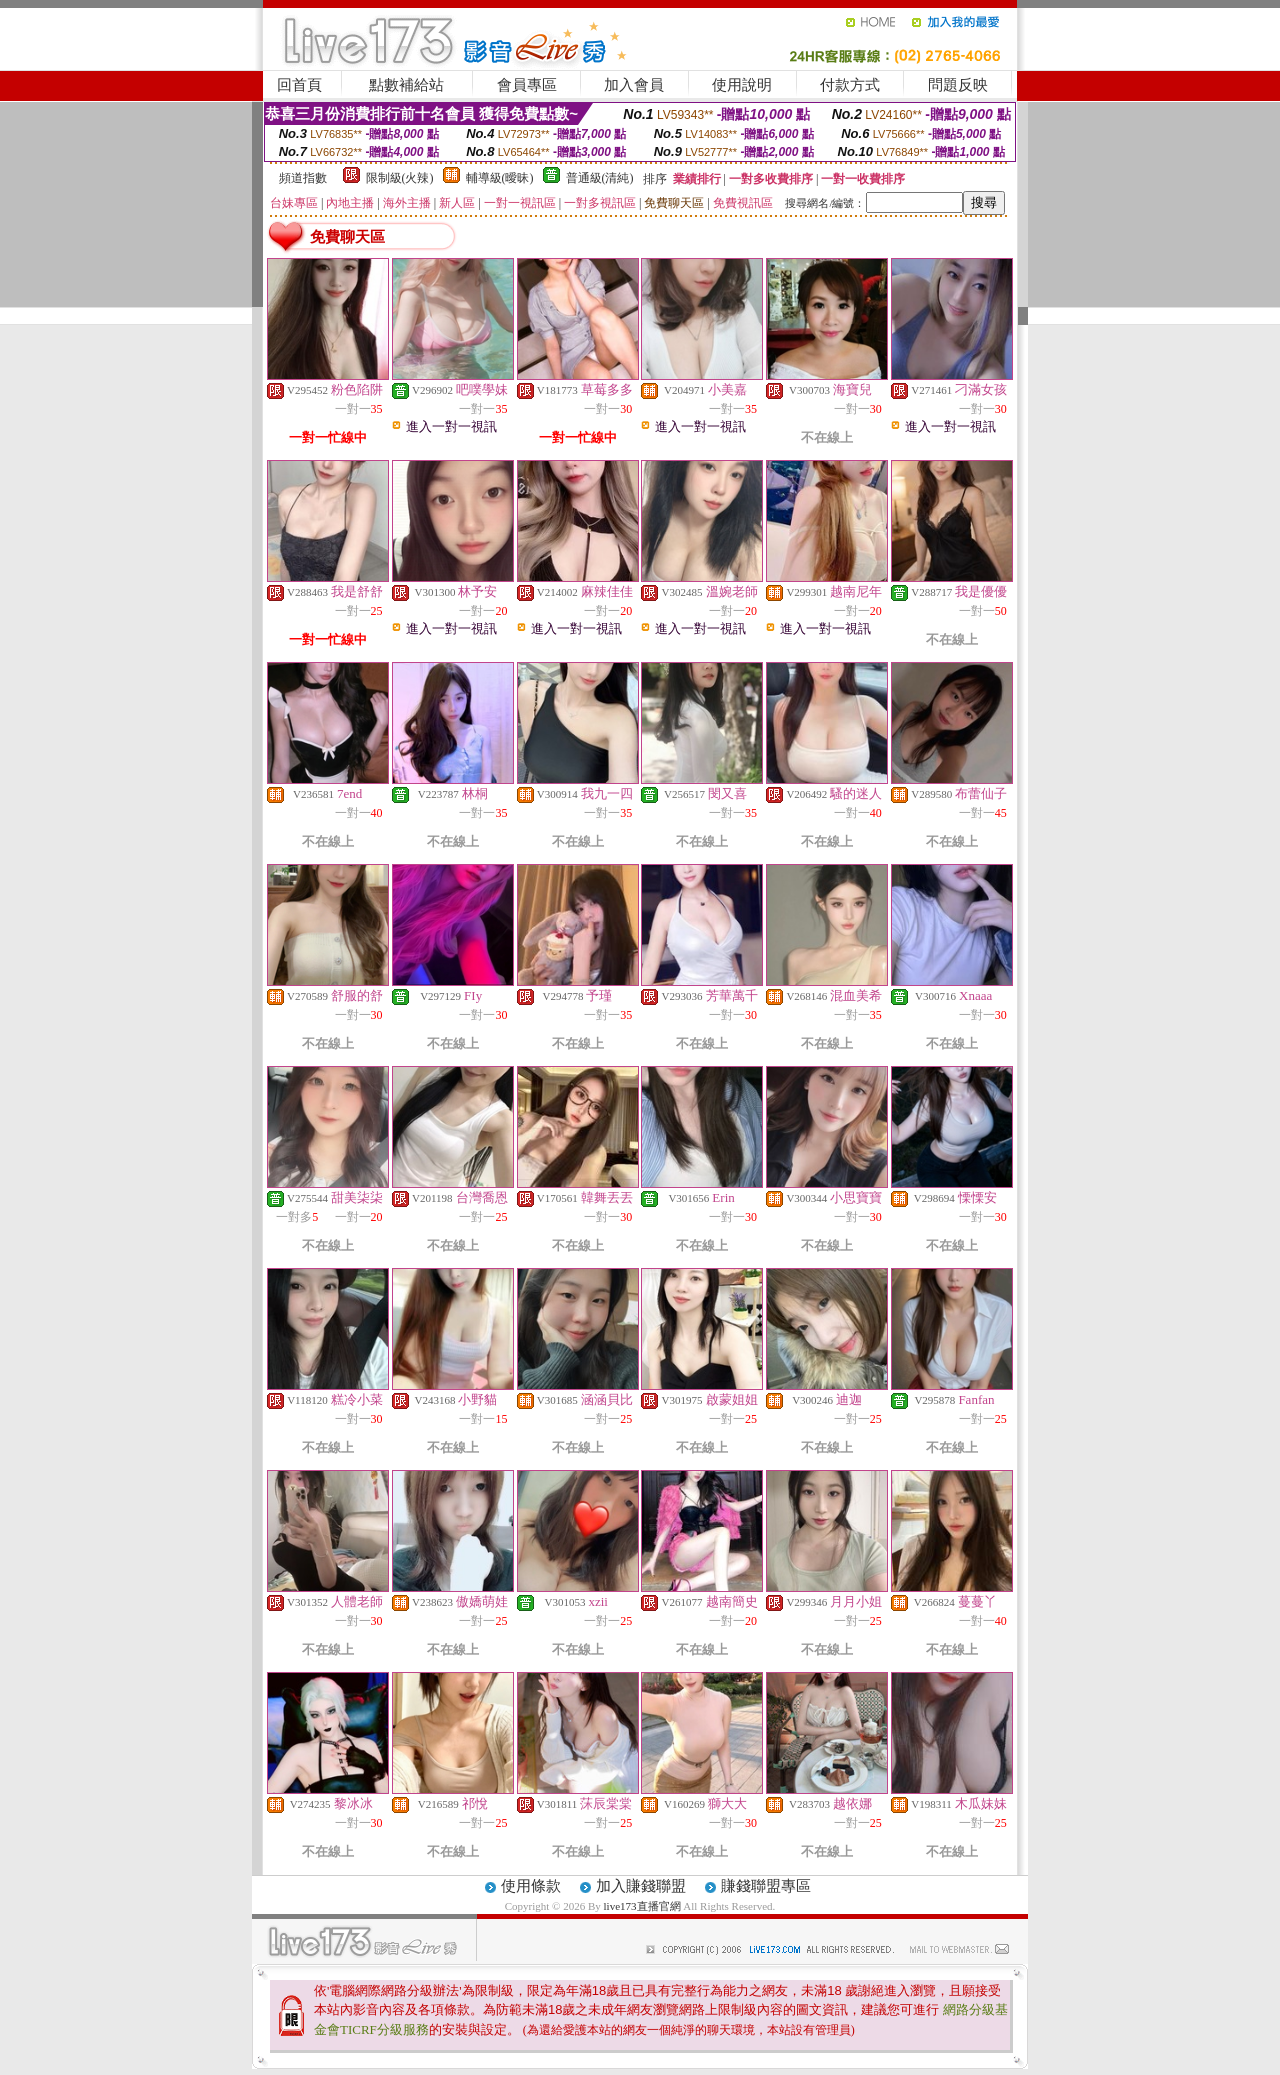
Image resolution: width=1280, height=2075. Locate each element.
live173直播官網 (642, 1906)
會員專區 (527, 85)
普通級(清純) (600, 178)
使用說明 (742, 85)
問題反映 (958, 85)
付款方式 (850, 85)
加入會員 (634, 85)
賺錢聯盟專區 (766, 1886)
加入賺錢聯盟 (641, 1886)
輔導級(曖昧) (500, 178)
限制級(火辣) (400, 178)
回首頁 (299, 85)
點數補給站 (406, 85)
